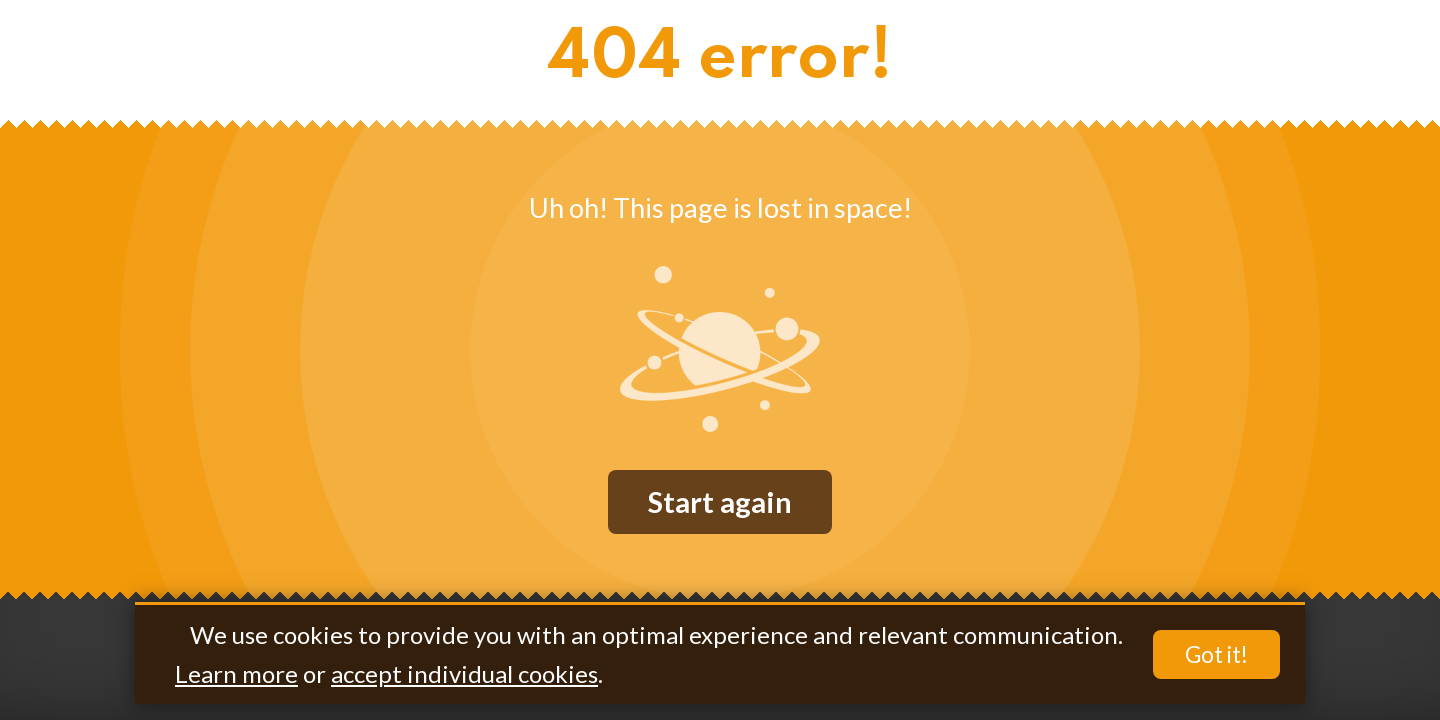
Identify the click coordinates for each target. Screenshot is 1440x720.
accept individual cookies (464, 673)
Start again (720, 502)
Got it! (1216, 654)
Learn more (236, 673)
